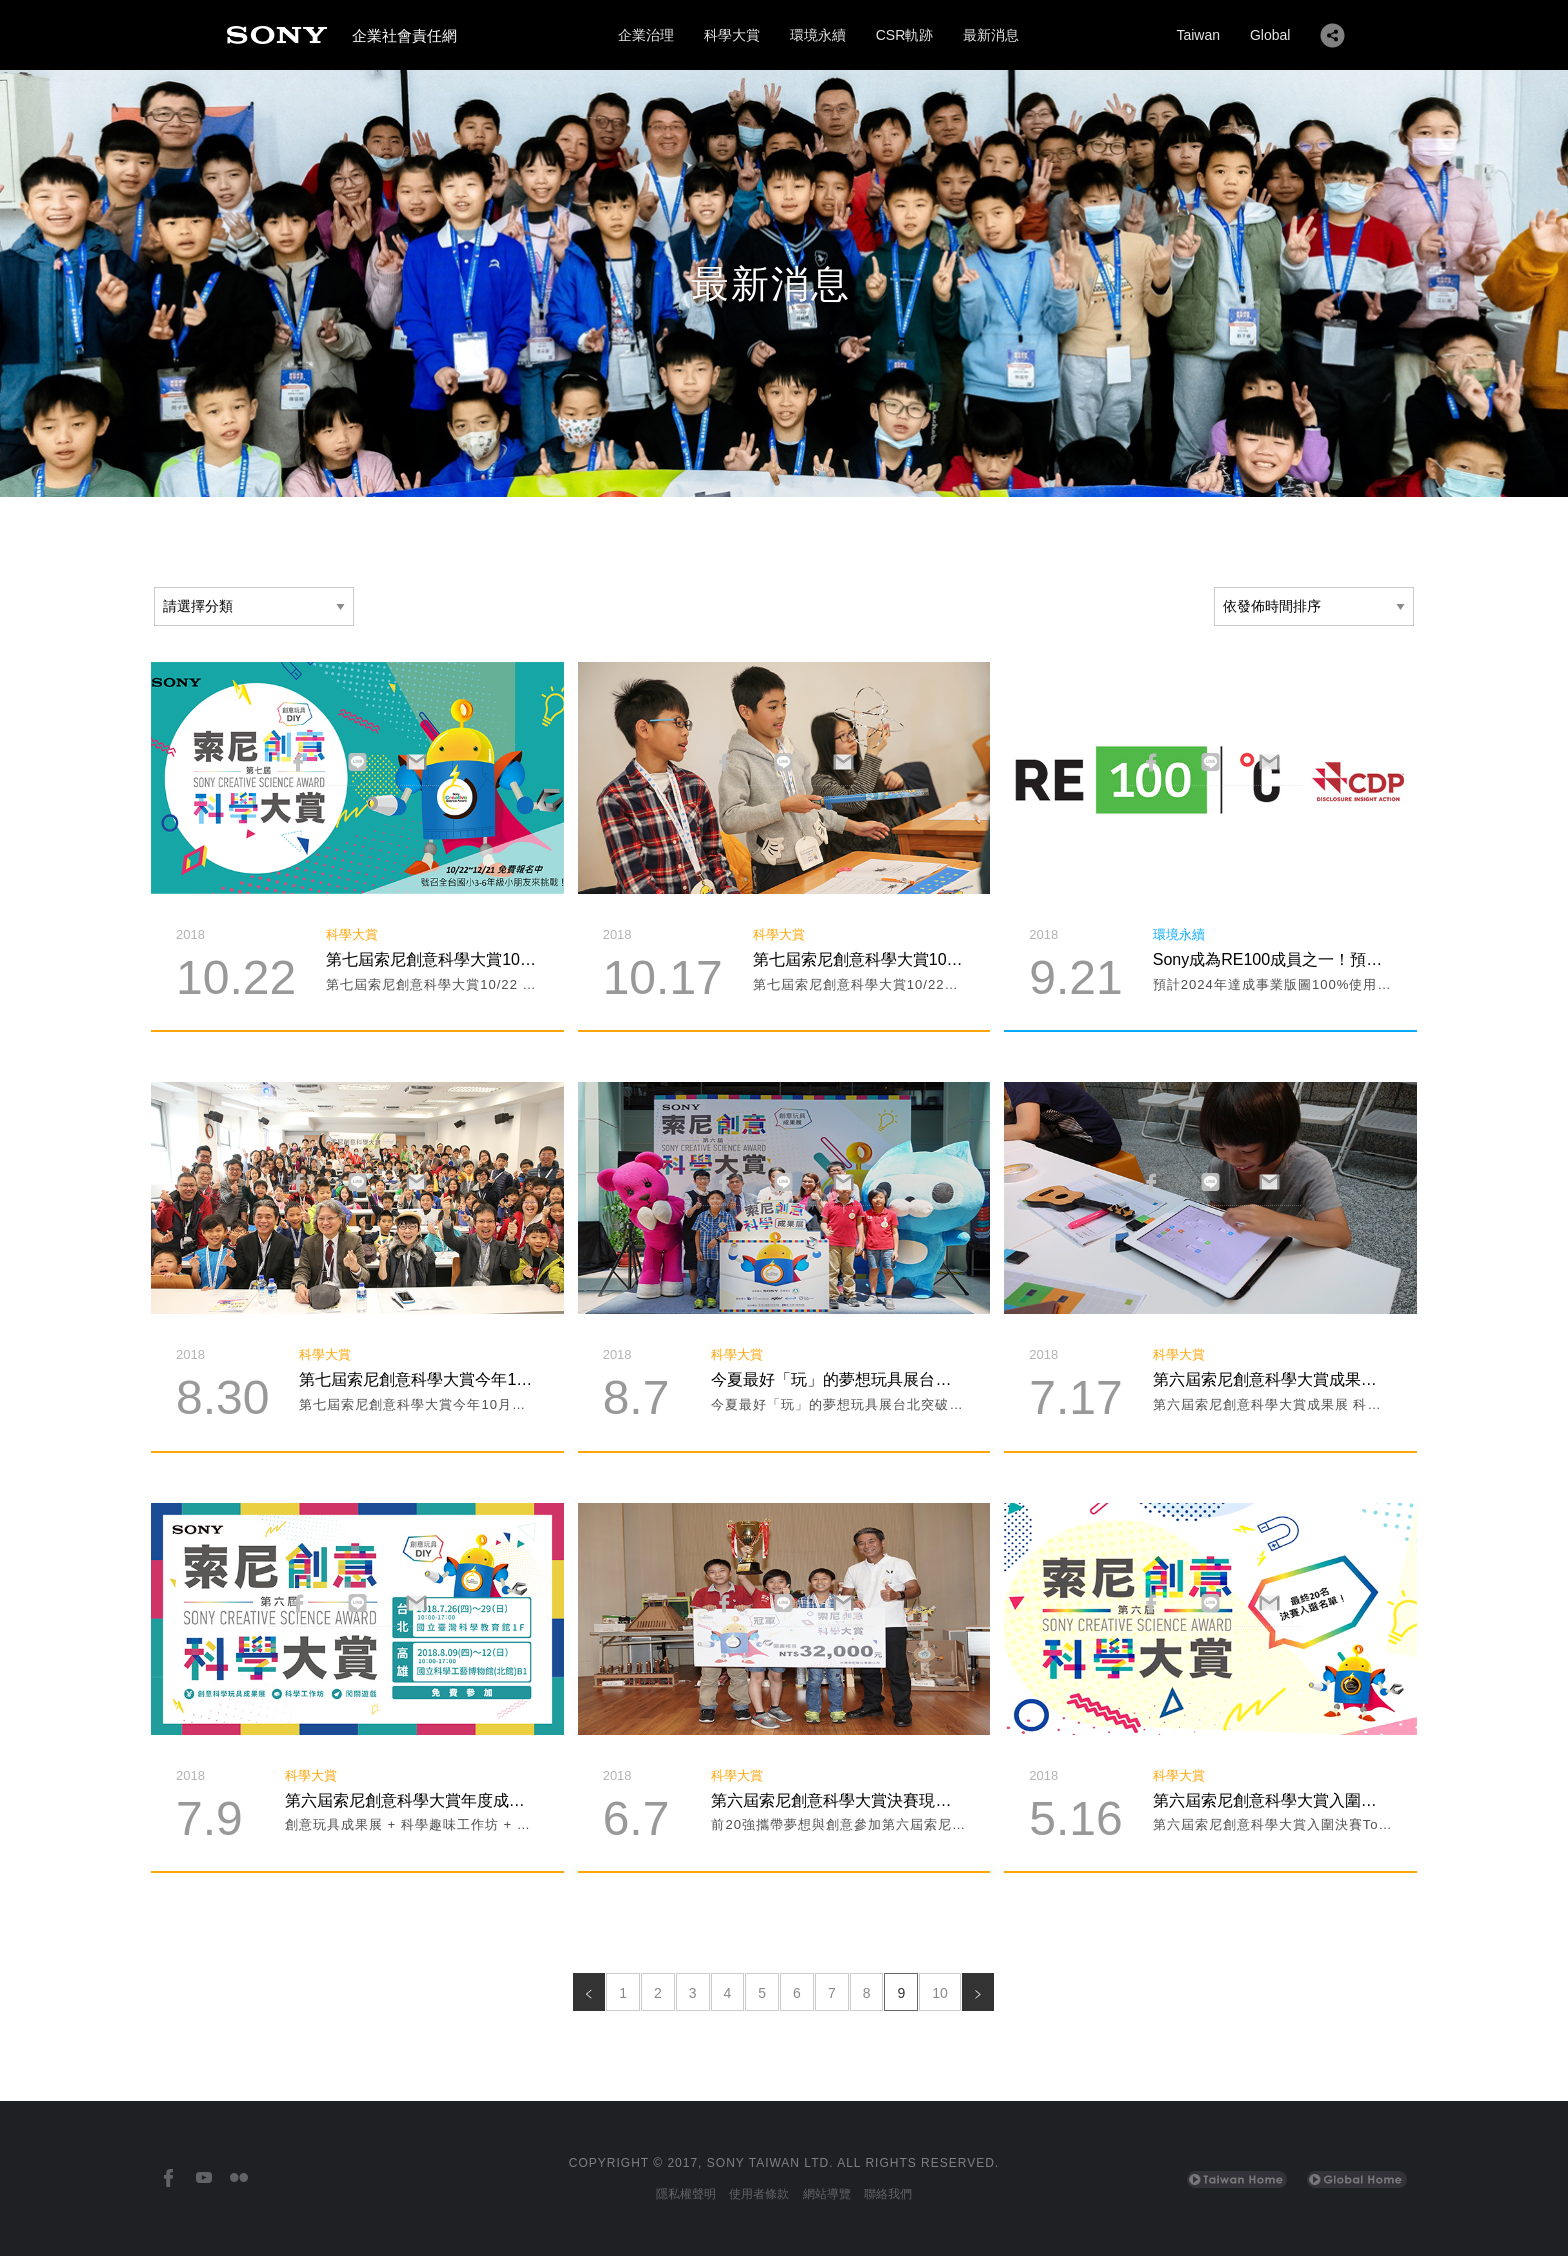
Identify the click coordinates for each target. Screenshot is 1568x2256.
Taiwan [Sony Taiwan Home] (1198, 35)
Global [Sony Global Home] (1270, 35)
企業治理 (646, 35)
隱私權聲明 (686, 2194)
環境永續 (818, 35)
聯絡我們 (888, 2194)
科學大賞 (732, 35)
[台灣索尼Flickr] (238, 2178)
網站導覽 (827, 2194)
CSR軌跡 (905, 35)
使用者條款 (759, 2194)
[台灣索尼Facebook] (168, 2178)
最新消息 (991, 35)
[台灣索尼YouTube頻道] (203, 2178)
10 (940, 1993)
